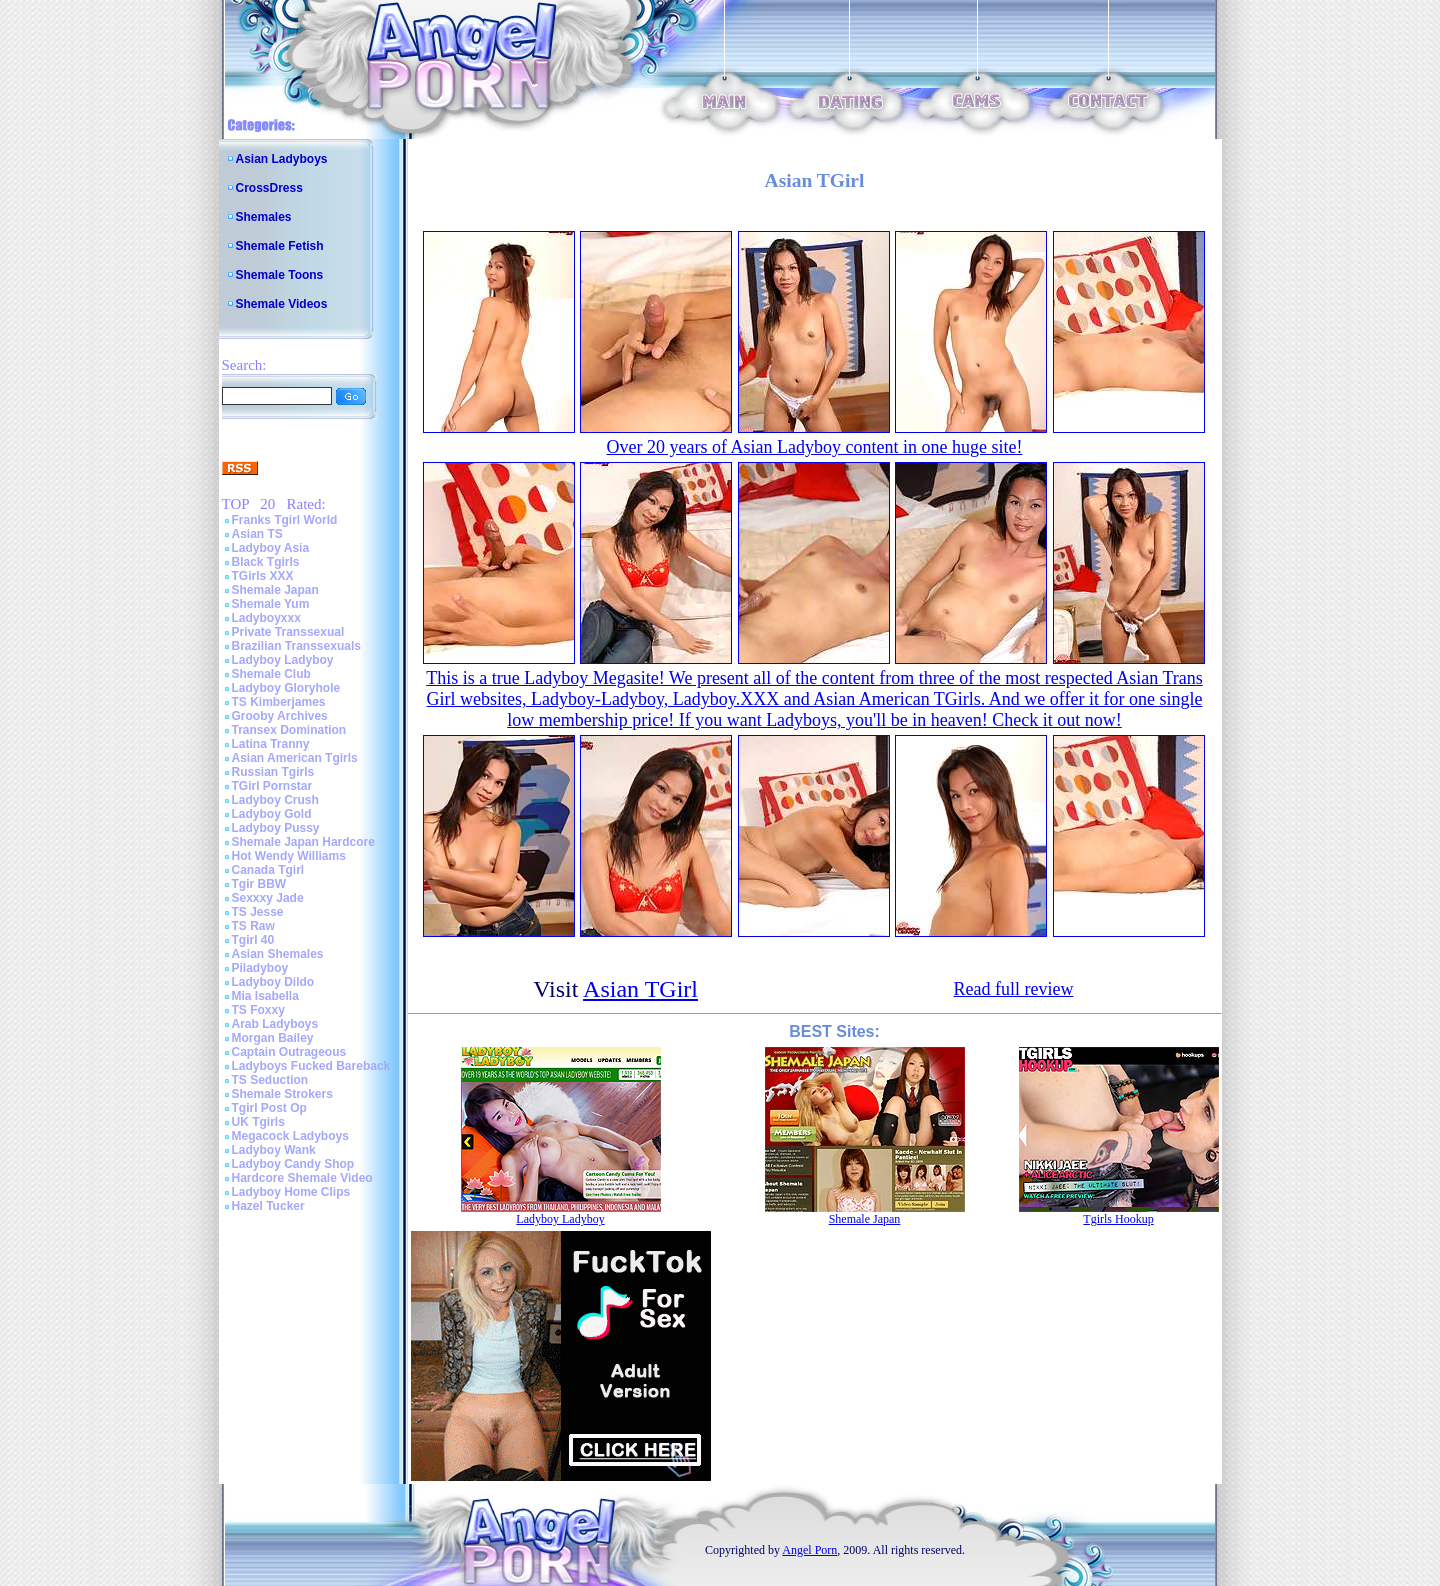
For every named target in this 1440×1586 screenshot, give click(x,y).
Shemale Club (271, 674)
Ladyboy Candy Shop (293, 1164)
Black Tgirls (266, 562)
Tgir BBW (259, 884)
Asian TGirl (640, 989)
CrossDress (269, 188)
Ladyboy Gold (272, 814)
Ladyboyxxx (266, 618)
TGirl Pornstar (272, 786)
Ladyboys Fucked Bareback (311, 1066)
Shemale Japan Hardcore (303, 842)
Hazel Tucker (268, 1206)
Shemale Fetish (280, 246)
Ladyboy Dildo (273, 982)
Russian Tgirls (273, 772)
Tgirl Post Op (269, 1108)
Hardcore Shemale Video (302, 1178)
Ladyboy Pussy (276, 828)
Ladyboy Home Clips (291, 1192)
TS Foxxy (258, 1010)
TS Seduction (270, 1080)
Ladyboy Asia (271, 548)
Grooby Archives (280, 716)
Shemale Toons (280, 275)
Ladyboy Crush (275, 800)
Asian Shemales (278, 954)
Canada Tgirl (268, 870)
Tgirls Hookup (1118, 1219)
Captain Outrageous (289, 1052)
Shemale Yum (271, 604)
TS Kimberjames (279, 702)
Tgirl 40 (253, 940)
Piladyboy (260, 968)
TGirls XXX (263, 576)
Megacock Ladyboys (290, 1136)
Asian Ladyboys (282, 159)
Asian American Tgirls (295, 758)
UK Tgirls (258, 1122)
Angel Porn (809, 1550)
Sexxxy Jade (268, 898)
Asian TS (257, 534)
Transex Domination (289, 730)
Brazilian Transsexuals (296, 646)
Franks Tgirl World (285, 520)
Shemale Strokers (282, 1094)
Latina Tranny (271, 744)
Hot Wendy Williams (289, 856)
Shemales (264, 217)
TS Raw (253, 926)
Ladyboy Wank (274, 1150)
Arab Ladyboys (275, 1024)
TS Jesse (258, 912)
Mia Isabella (265, 996)
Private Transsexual (288, 632)
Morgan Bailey (273, 1038)
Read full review (1013, 989)
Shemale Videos (282, 304)
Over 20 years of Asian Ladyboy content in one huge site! (815, 447)
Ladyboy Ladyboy (283, 660)
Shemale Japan (275, 590)
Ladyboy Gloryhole (286, 688)
